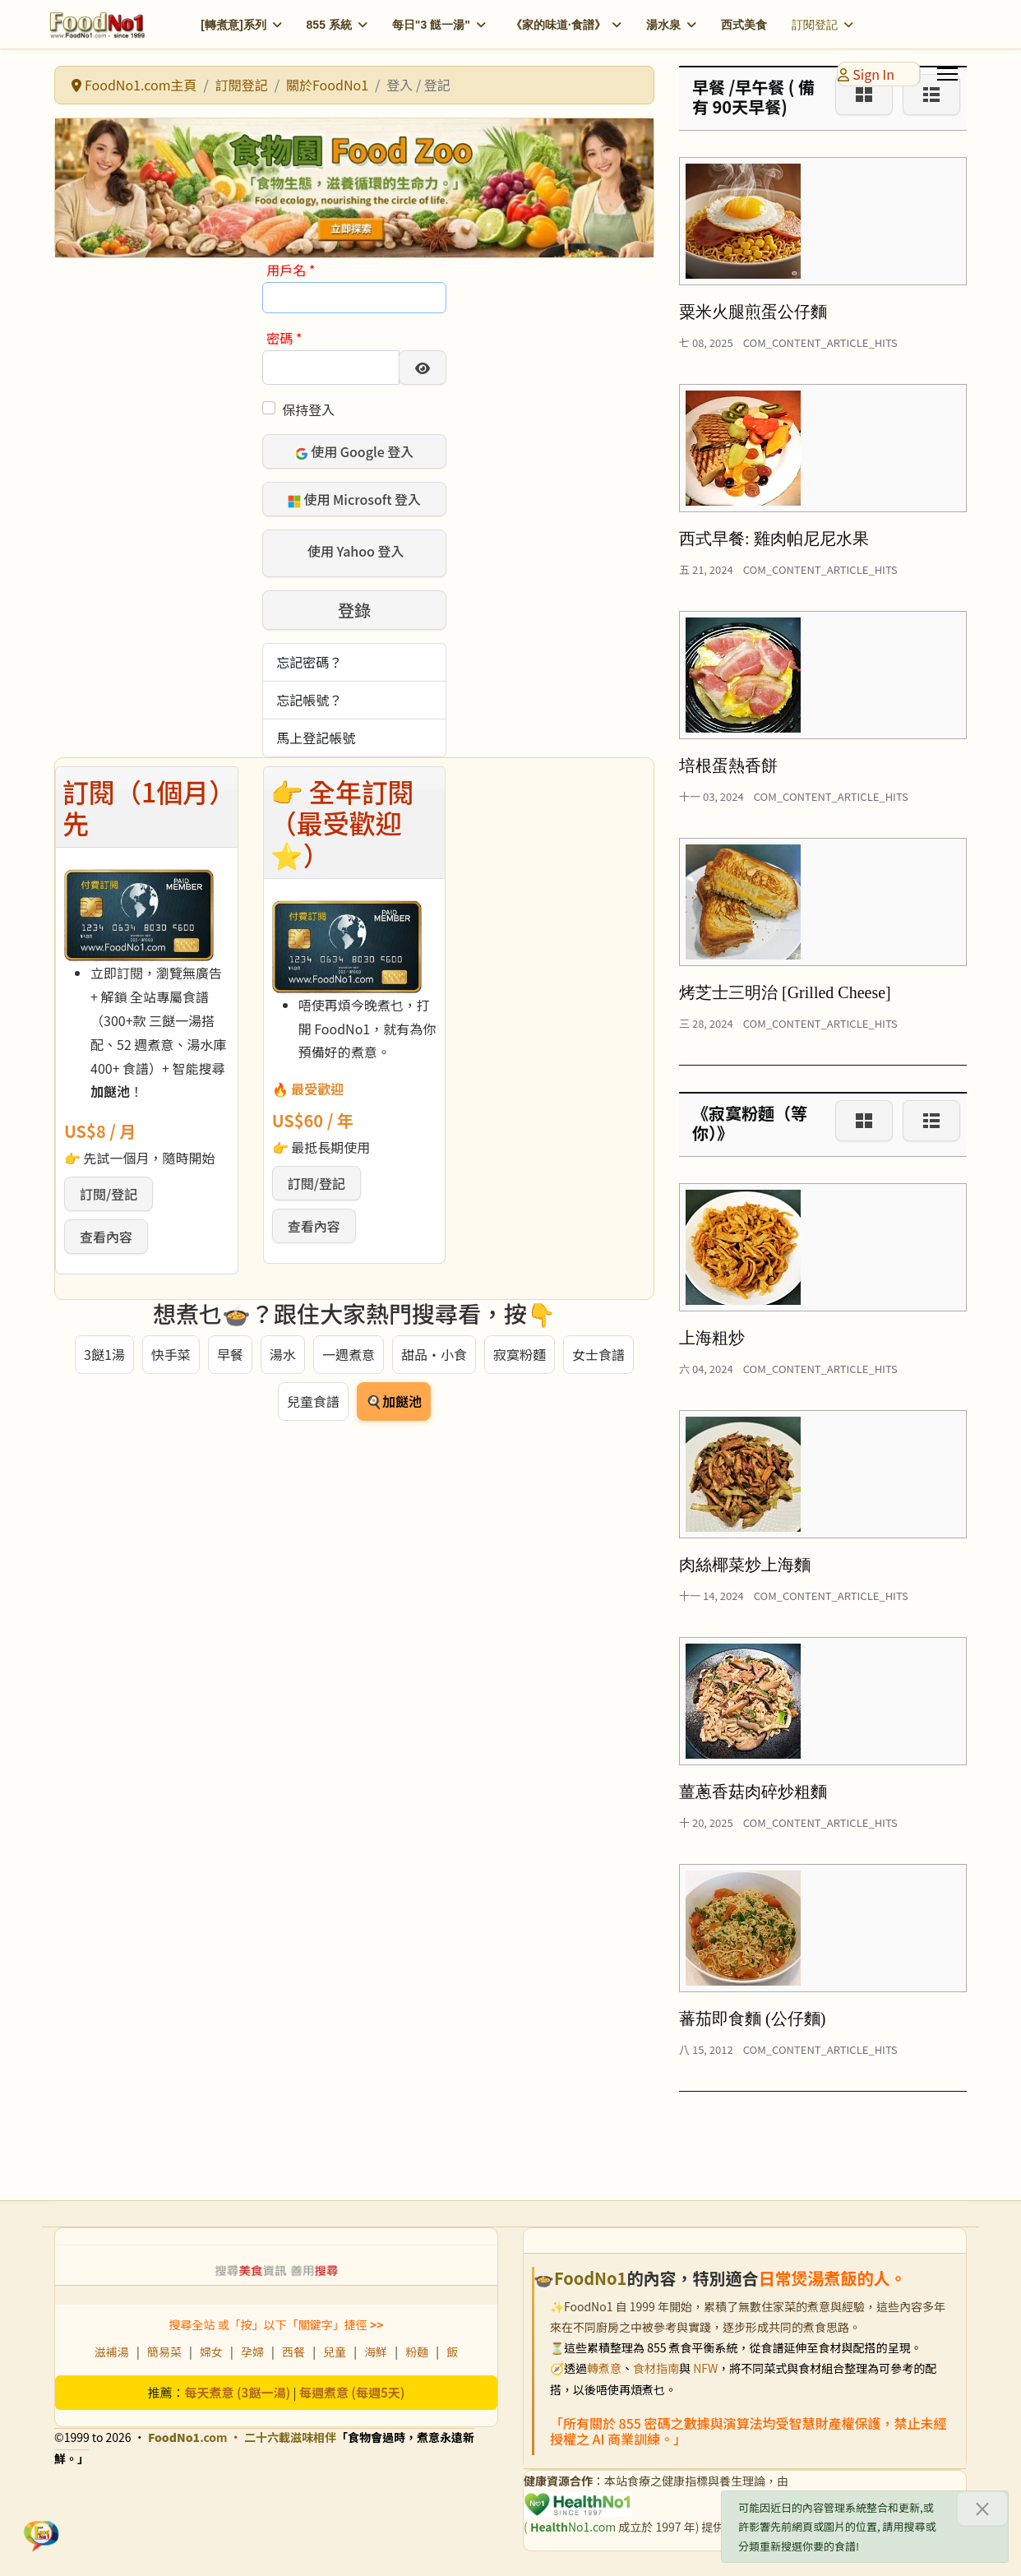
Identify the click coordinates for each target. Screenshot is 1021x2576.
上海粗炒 (712, 1338)
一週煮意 (348, 1354)
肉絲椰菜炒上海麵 (745, 1565)
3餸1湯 (104, 1354)
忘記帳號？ (309, 700)
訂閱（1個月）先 (142, 806)
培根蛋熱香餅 (728, 765)
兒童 (334, 2351)
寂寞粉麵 (519, 1354)
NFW (705, 2368)
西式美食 (744, 24)
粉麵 (416, 2351)
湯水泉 (663, 24)
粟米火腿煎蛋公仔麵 (753, 312)
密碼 (284, 338)
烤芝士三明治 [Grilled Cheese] (785, 992)
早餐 (230, 1354)
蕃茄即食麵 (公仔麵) (752, 2018)
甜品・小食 (434, 1354)
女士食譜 (598, 1354)
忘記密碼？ (309, 662)
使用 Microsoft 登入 (354, 499)
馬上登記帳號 (315, 737)
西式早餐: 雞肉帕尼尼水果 (774, 539)
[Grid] (864, 1120)
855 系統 (329, 24)
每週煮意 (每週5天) (352, 2392)
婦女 (211, 2351)
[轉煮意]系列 (233, 24)
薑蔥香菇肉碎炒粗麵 (753, 1792)
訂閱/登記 (108, 1194)
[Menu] (947, 74)
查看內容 (106, 1236)
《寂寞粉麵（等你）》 (749, 1123)
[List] (931, 1120)
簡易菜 (164, 2351)
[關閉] (982, 2508)
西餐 (293, 2351)
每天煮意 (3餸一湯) (238, 2392)
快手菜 (171, 1354)
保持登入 (308, 409)
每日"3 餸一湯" (431, 24)
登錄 (354, 610)
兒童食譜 (313, 1401)
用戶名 (290, 270)
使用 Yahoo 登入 (354, 552)
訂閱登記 (815, 24)
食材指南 (656, 2368)
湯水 (283, 1354)
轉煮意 (604, 2368)
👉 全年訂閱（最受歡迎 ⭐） (342, 822)
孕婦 (252, 2351)
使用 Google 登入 (354, 451)
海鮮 (375, 2351)
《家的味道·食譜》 (558, 24)
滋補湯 (112, 2351)
